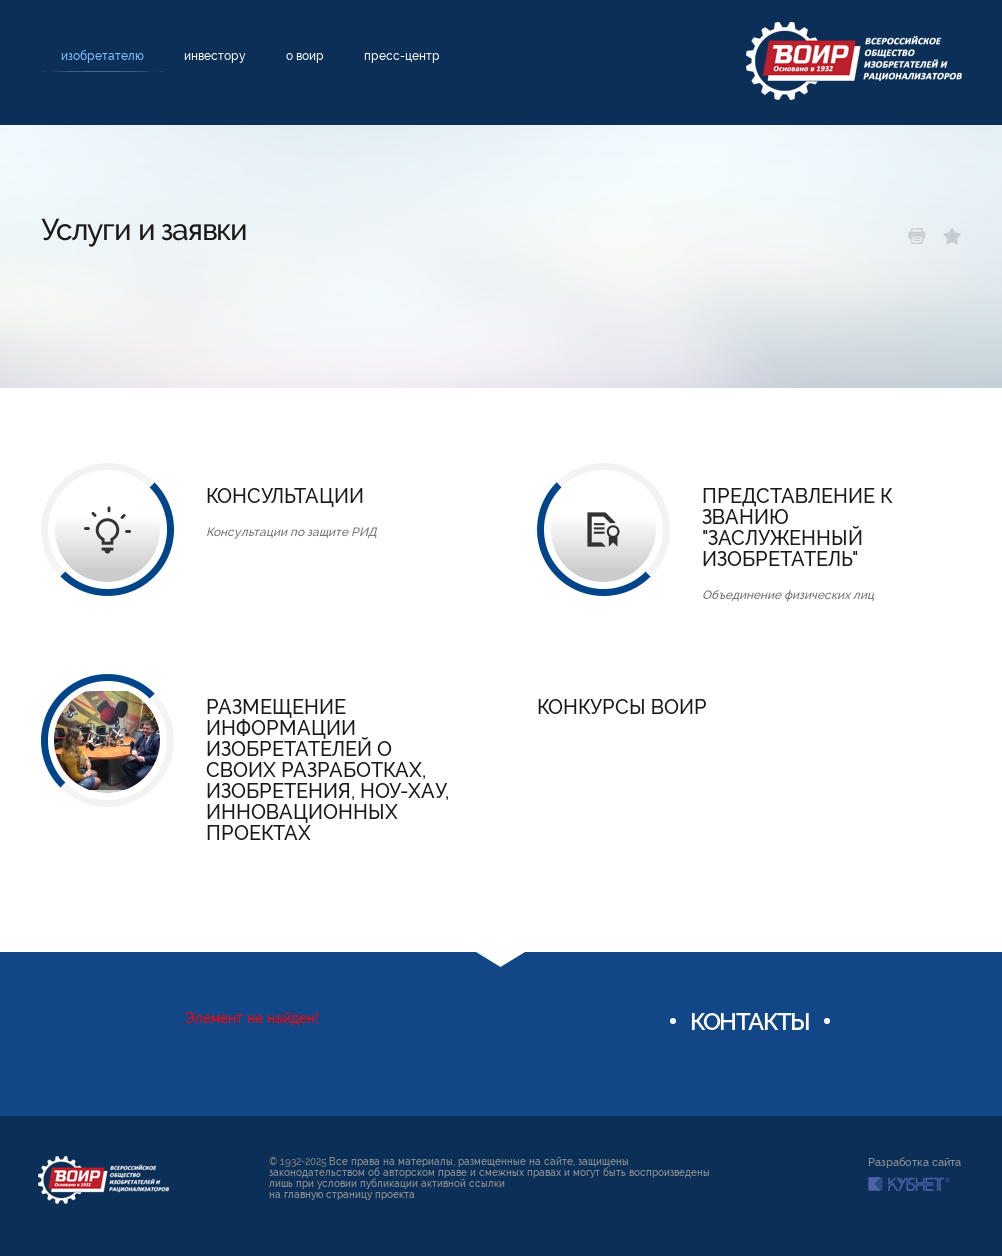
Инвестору (215, 56)
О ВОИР (305, 56)
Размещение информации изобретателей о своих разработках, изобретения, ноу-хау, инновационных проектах (327, 770)
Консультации (285, 496)
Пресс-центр (402, 56)
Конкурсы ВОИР (622, 707)
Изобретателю (102, 56)
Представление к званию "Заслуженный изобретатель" (797, 528)
